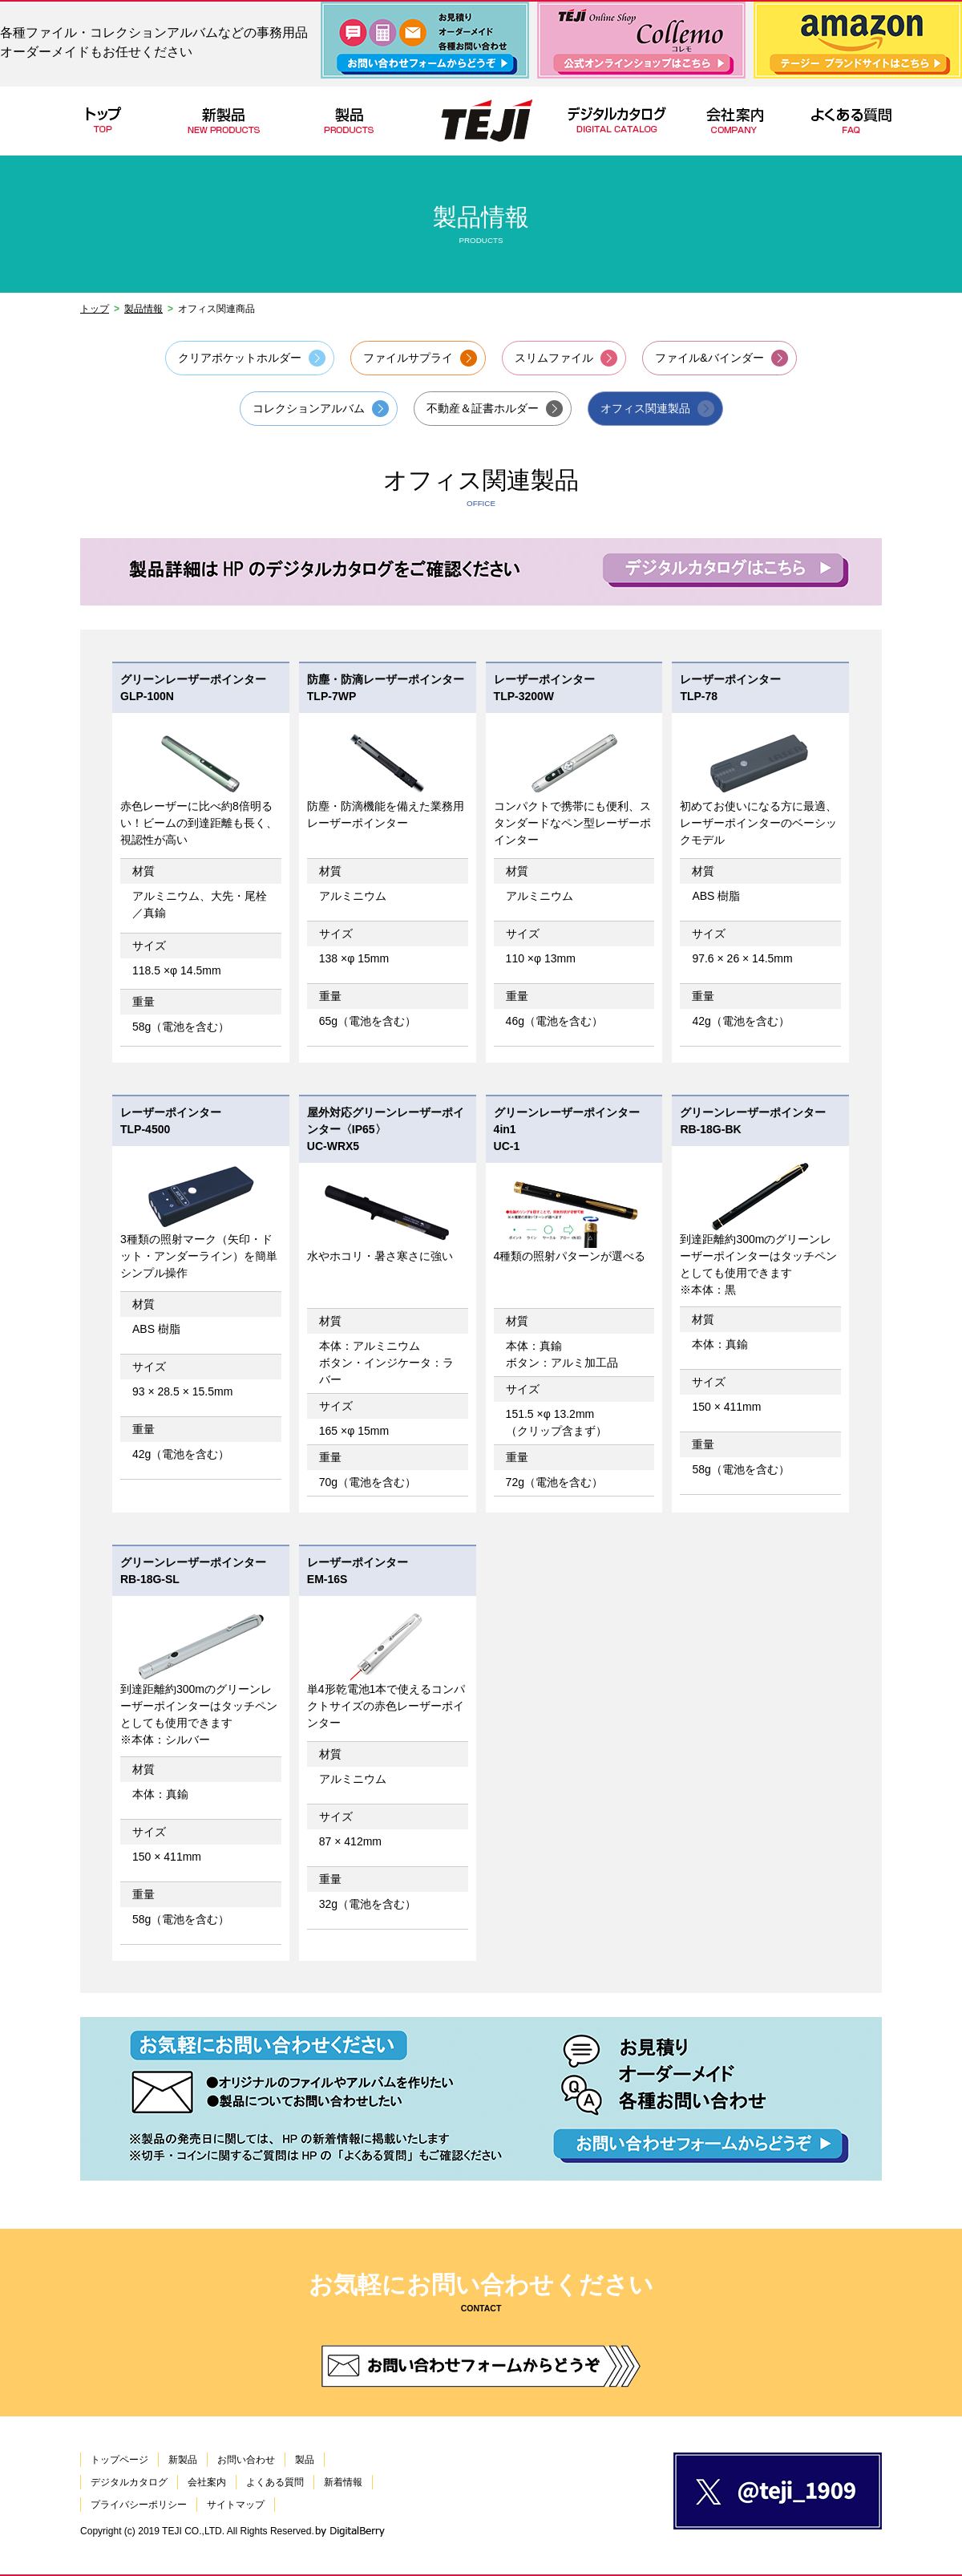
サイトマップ (236, 2504)
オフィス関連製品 (645, 408)
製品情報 (143, 308)
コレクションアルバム (309, 408)
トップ (94, 308)
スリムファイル (554, 357)
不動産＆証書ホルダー (482, 408)
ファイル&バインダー (709, 357)
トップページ (119, 2459)
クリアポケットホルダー (239, 357)
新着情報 (343, 2482)
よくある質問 (275, 2482)
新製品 (182, 2459)
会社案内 (207, 2482)
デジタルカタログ (129, 2482)
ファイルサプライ (408, 357)
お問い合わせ (246, 2459)
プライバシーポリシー (139, 2504)
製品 (304, 2459)
